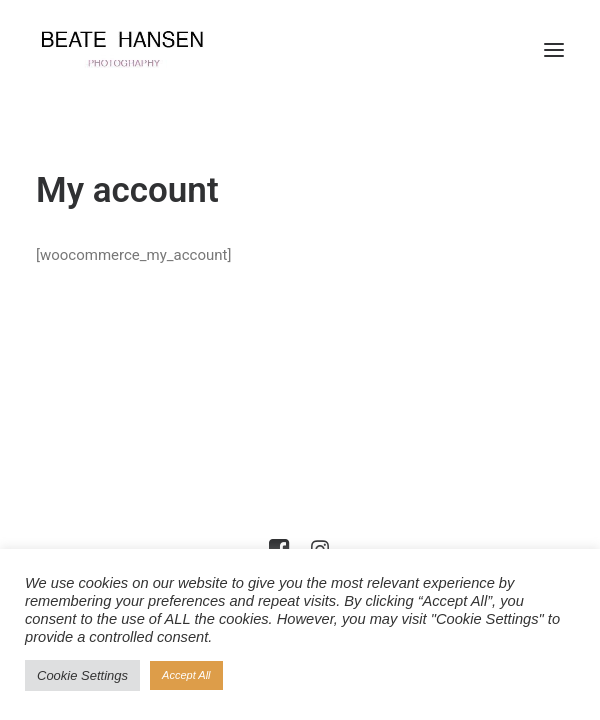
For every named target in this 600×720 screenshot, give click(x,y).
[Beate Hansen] (138, 49)
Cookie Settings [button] (82, 675)
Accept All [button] (186, 675)
